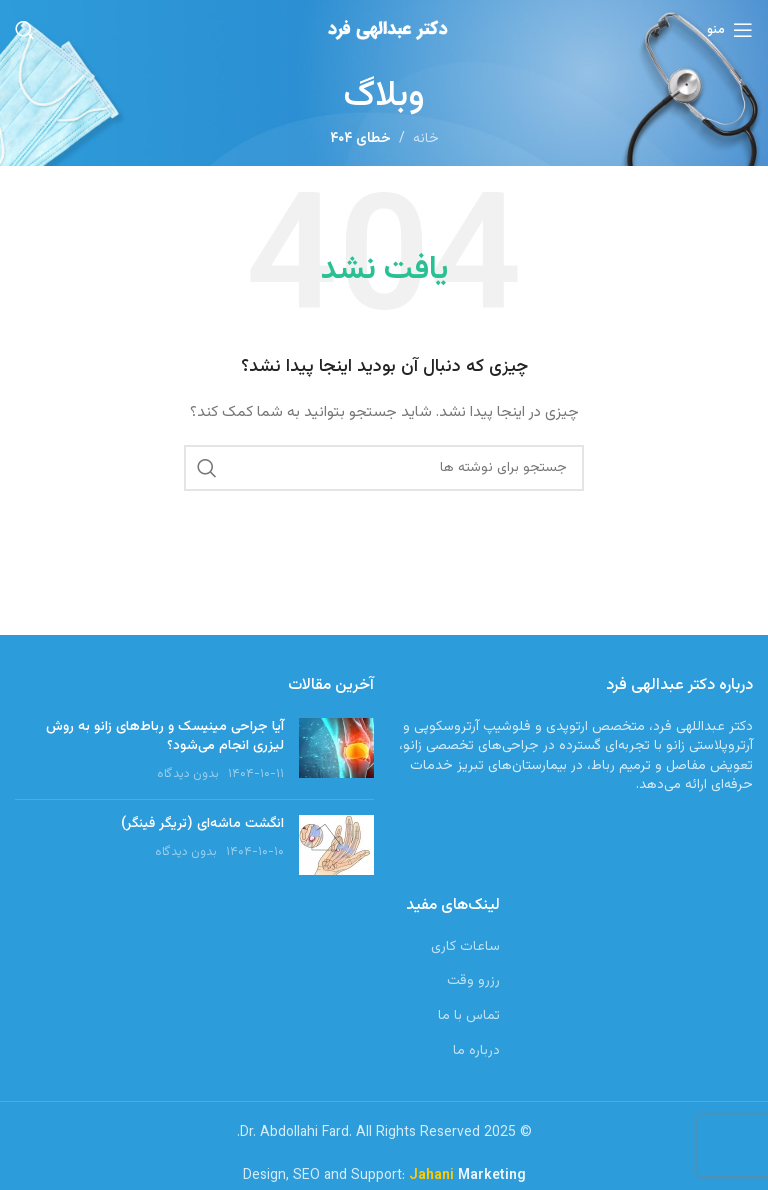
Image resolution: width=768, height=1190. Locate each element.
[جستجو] (25, 30)
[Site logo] (384, 31)
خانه (426, 139)
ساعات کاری (465, 948)
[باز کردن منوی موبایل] (730, 30)
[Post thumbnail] (336, 751)
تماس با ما (469, 1017)
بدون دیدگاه (188, 774)
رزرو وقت (473, 982)
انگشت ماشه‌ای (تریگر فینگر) (202, 824)
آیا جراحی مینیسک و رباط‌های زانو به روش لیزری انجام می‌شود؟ (165, 737)
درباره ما (476, 1052)
